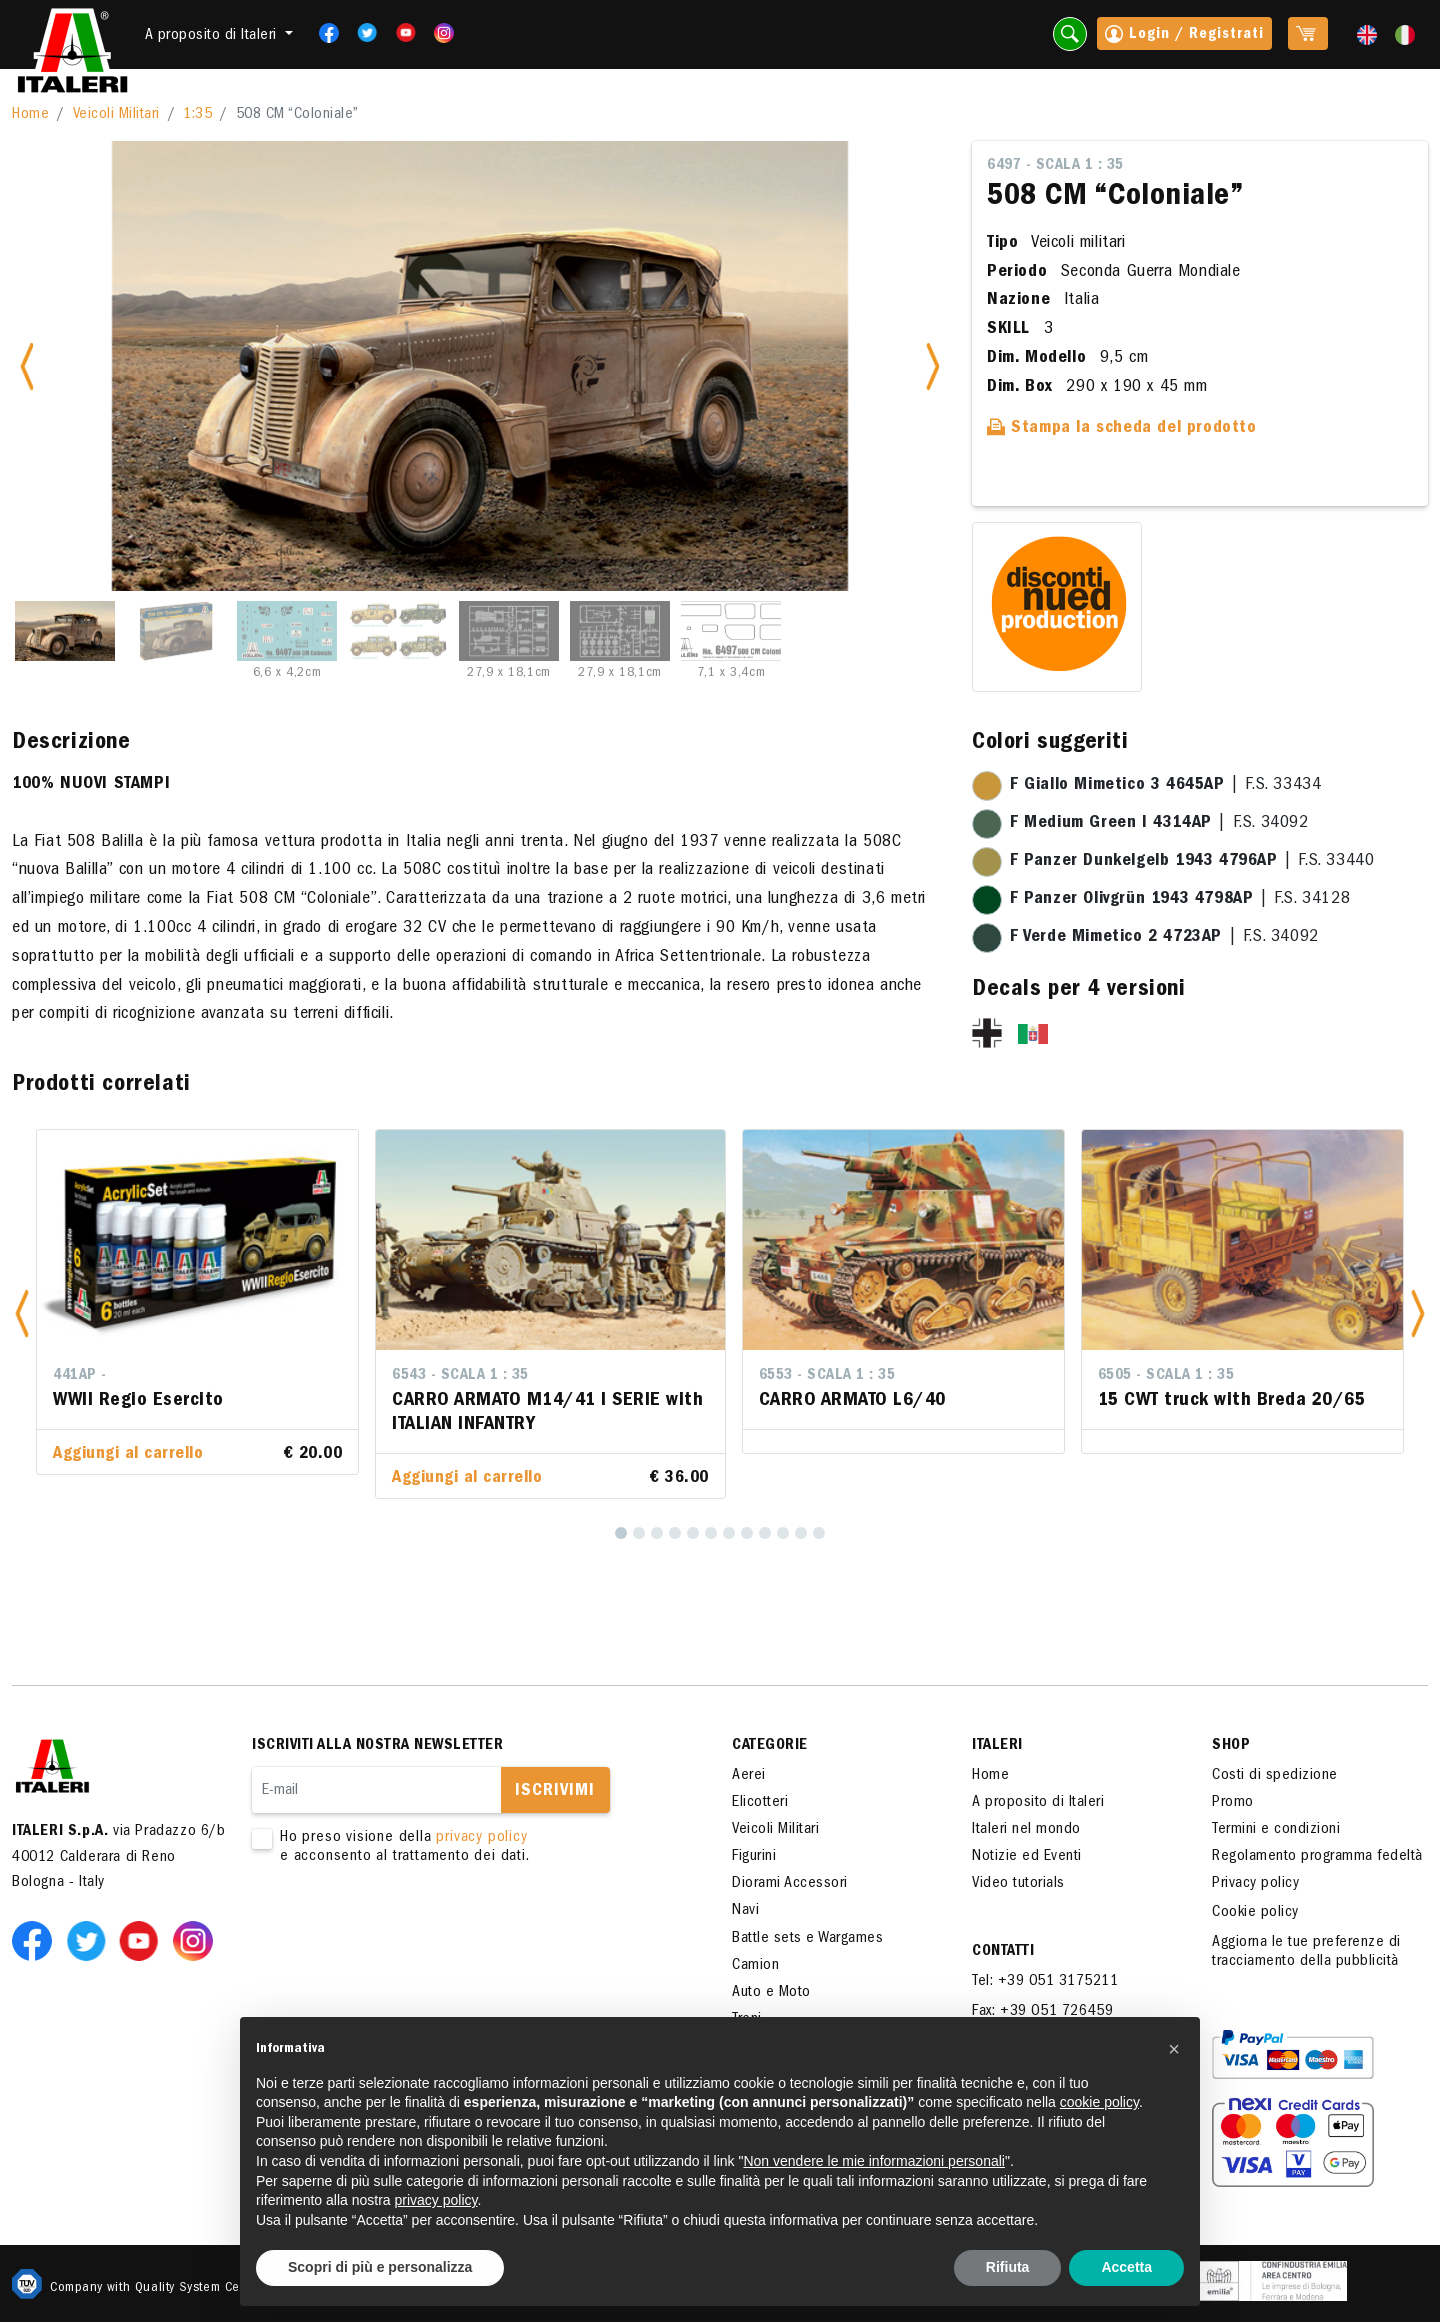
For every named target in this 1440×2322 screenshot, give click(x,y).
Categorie (770, 1746)
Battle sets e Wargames (807, 1939)
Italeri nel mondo (1026, 1830)
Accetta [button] (1126, 2267)
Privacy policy (1255, 1884)
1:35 (197, 115)
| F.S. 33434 (1165, 786)
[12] (819, 1533)
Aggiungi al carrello (128, 1455)
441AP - (80, 1376)
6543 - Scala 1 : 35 (460, 1376)
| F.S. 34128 (1180, 900)
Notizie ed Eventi (1027, 1857)
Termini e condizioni (1276, 1830)
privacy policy (481, 1838)
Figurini (754, 1857)
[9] (765, 1533)
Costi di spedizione (1275, 1776)
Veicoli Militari (116, 115)
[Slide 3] (287, 631)
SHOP (1231, 1746)
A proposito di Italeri (1038, 1803)
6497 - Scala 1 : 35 (1055, 166)
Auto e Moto (771, 1993)
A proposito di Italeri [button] (213, 36)
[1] (621, 1533)
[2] (639, 1533)
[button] (22, 1314)
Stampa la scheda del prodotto (1122, 429)
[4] (675, 1533)
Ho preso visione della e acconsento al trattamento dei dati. (462, 1848)
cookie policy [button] (1099, 2102)
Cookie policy (1255, 1913)
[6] (711, 1533)
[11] (801, 1533)
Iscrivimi (555, 1792)
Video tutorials (1018, 1884)
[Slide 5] (509, 631)
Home (30, 115)
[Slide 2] (176, 631)
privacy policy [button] (436, 2200)
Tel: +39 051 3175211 (1045, 1982)
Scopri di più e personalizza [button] (380, 2267)
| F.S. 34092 (1159, 824)
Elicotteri (760, 1803)
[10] (783, 1533)
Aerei (749, 1776)
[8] (747, 1533)
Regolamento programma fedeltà (1317, 1857)
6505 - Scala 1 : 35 (1166, 1376)
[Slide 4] (398, 631)
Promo (1233, 1803)
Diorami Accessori (790, 1884)
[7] (729, 1533)
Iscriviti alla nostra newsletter (377, 1746)
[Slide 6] (620, 631)
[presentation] (404, 1931)
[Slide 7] (731, 631)
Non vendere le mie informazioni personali (873, 2161)
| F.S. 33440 (1192, 862)
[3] (657, 1533)
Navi (745, 1911)
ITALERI (997, 1746)
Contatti (1003, 1952)
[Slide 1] (65, 631)
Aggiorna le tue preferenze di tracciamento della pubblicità (1306, 1952)
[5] (693, 1533)
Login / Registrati (1184, 36)
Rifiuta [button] (1008, 2267)
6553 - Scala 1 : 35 (827, 1376)
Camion (755, 1966)
